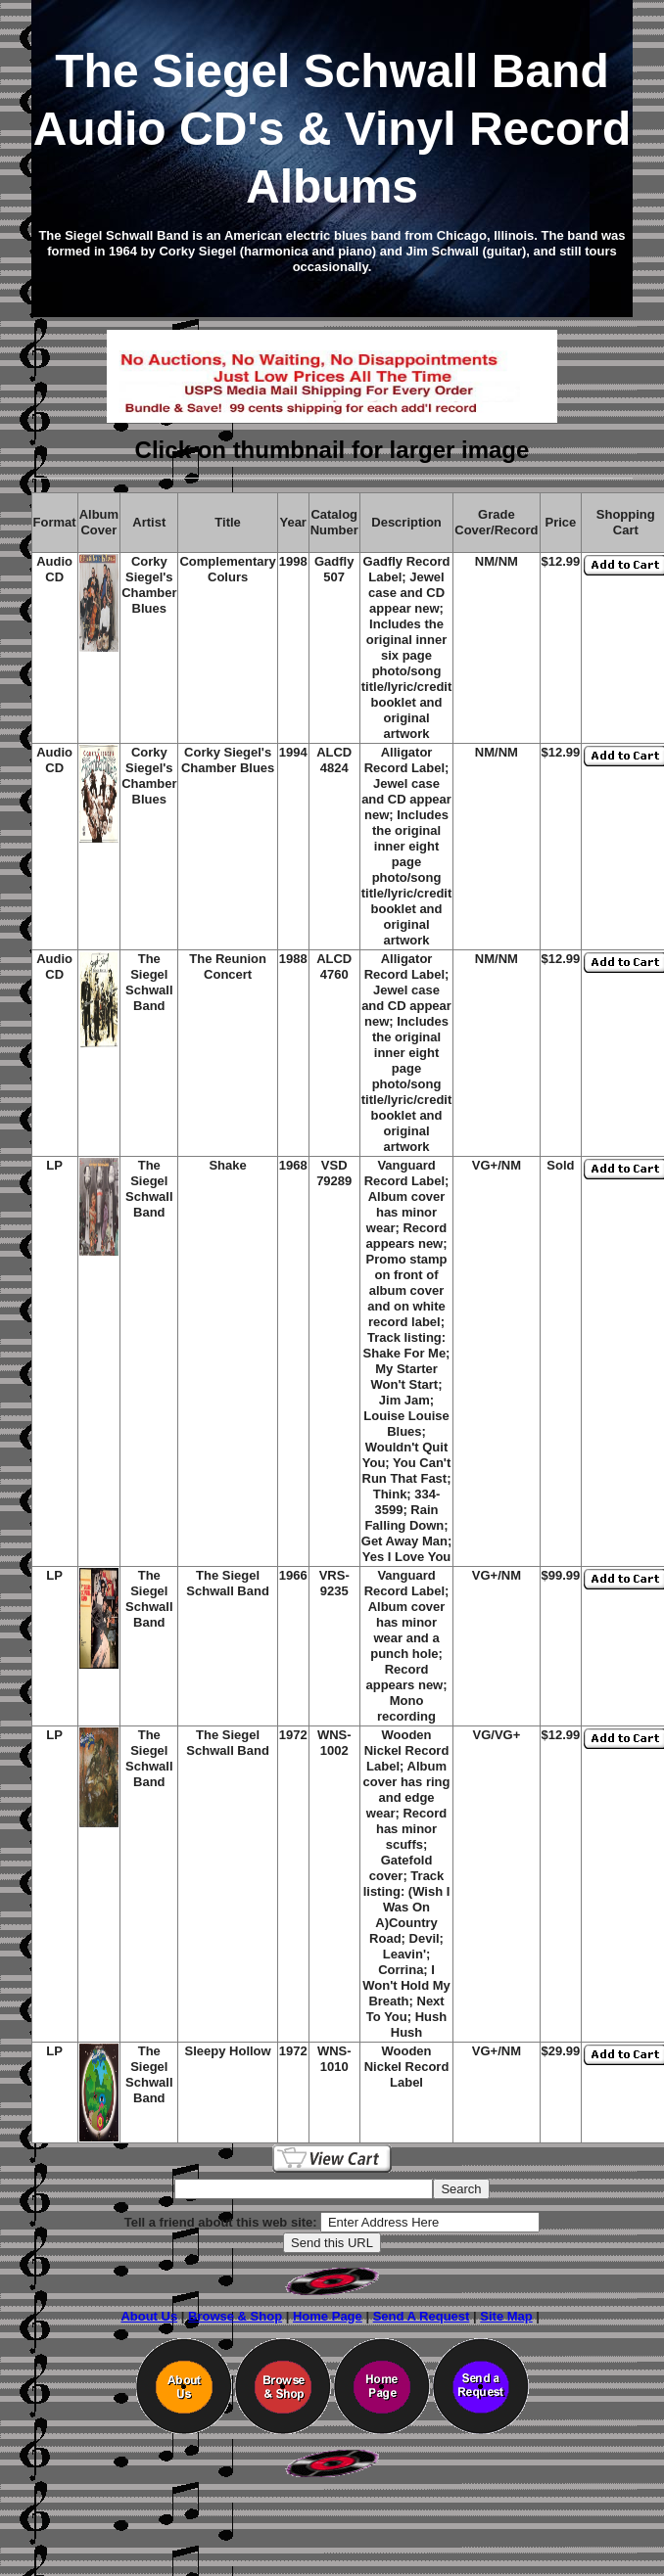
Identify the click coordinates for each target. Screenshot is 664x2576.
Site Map (506, 2316)
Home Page (327, 2316)
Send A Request (421, 2316)
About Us (148, 2316)
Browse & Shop (235, 2316)
